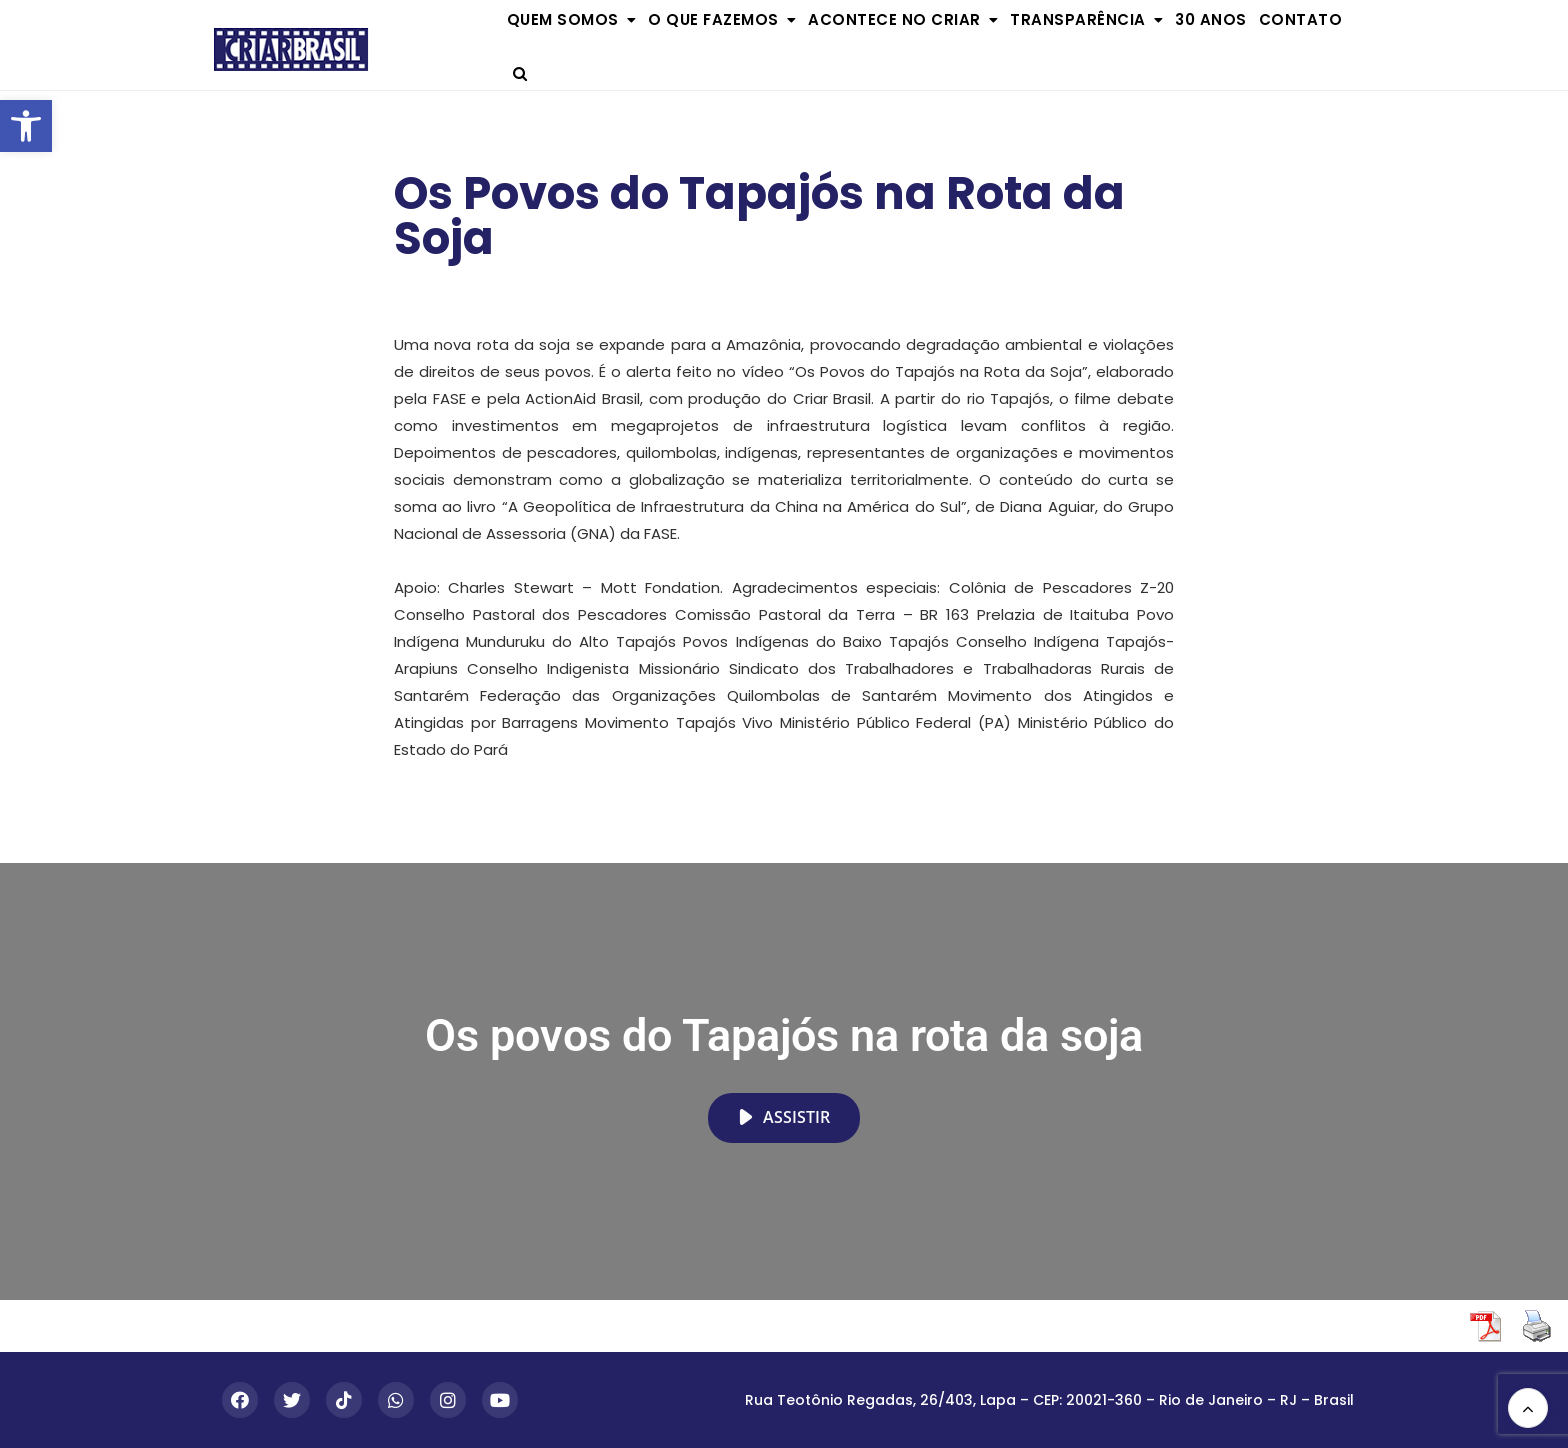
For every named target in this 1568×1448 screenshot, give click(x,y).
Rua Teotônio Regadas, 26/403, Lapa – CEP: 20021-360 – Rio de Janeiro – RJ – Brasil (1049, 1400)
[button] (26, 126)
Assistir (784, 1117)
